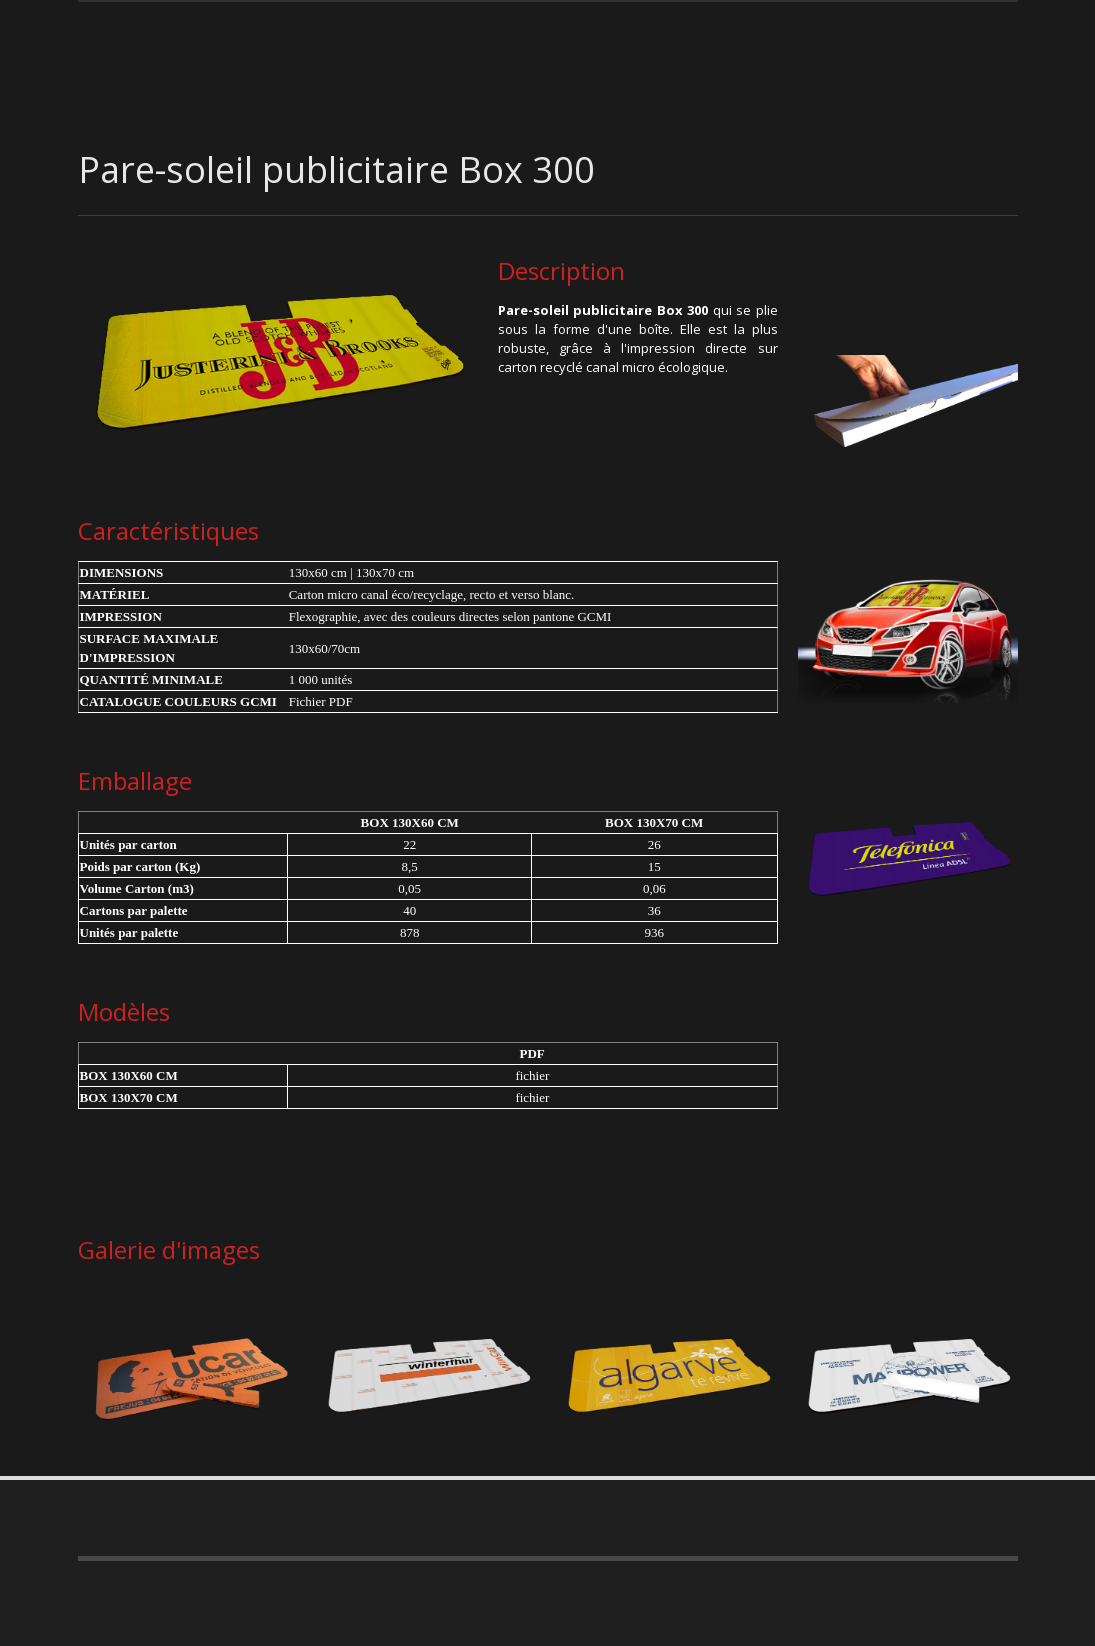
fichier (532, 1075)
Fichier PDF (321, 701)
